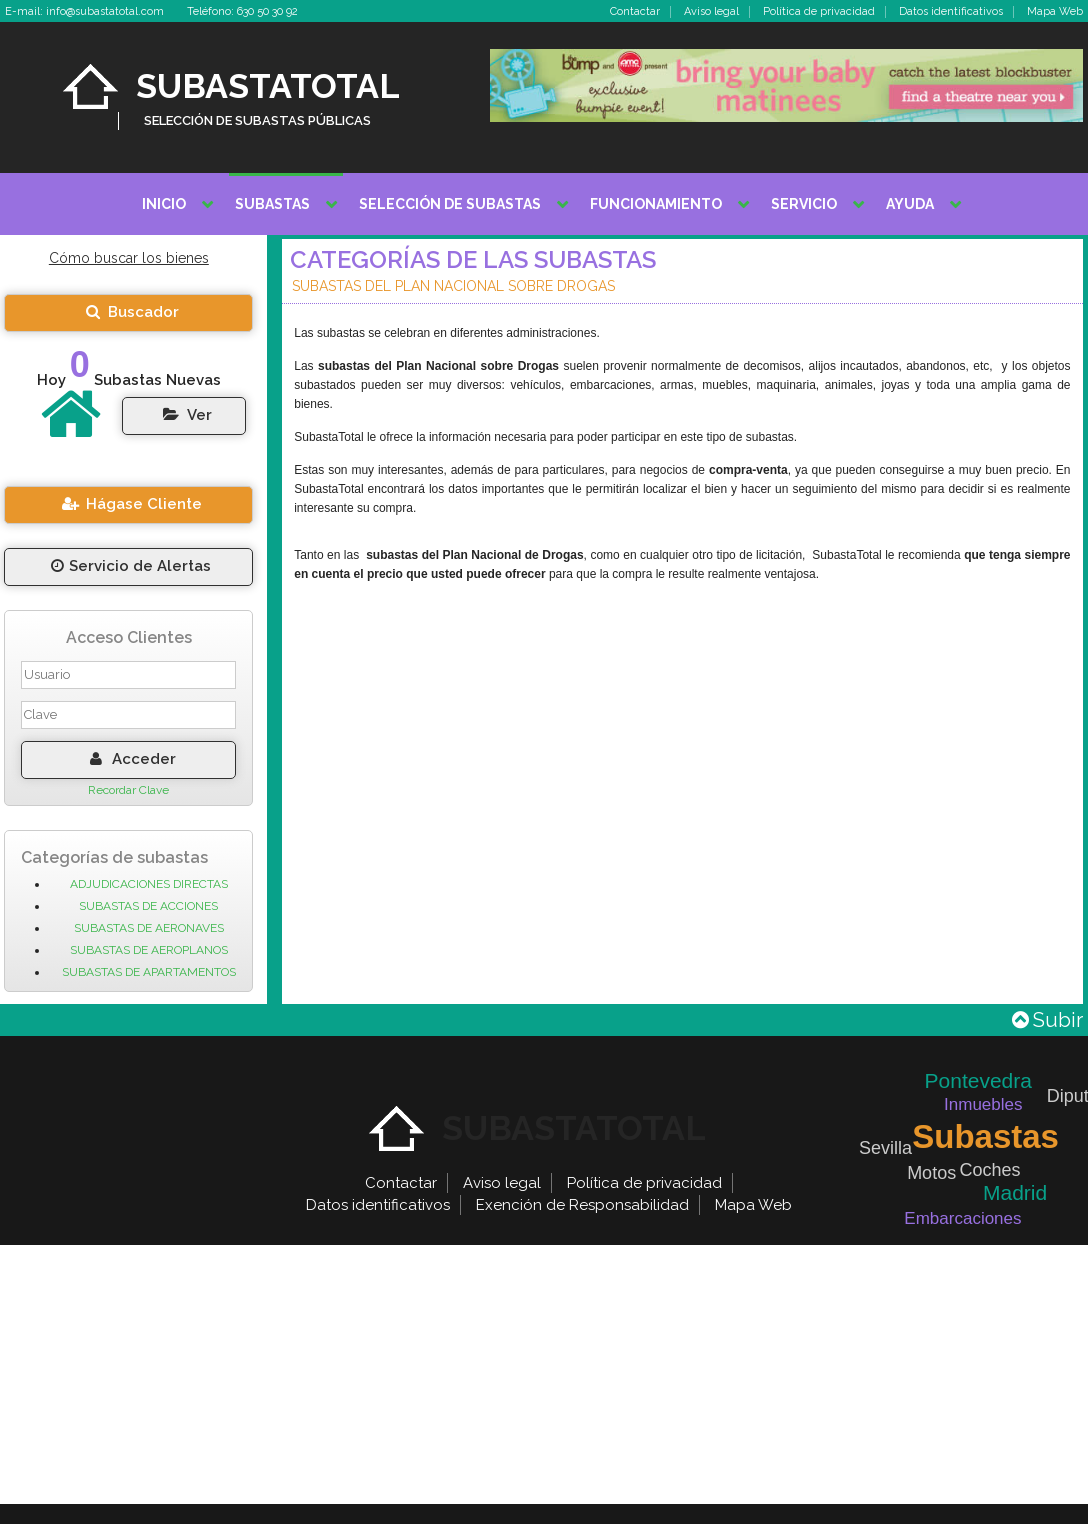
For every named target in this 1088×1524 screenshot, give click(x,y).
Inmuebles (983, 1104)
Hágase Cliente (129, 504)
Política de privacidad (819, 12)
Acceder (129, 759)
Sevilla (885, 1148)
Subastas (985, 1136)
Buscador (128, 312)
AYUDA (910, 204)
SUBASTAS (272, 204)
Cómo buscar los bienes (129, 258)
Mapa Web (1055, 12)
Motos (931, 1173)
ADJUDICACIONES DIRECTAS (149, 884)
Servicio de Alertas (129, 566)
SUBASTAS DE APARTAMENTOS (149, 972)
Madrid (1015, 1192)
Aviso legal (711, 12)
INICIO (164, 204)
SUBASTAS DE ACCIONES (148, 906)
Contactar (635, 12)
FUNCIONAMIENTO (656, 204)
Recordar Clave (128, 790)
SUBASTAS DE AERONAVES (149, 928)
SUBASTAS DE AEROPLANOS (149, 950)
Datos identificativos (951, 12)
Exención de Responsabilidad (582, 1205)
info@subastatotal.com (105, 11)
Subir (1047, 1020)
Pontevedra (978, 1080)
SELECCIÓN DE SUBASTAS (450, 204)
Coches (989, 1170)
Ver (184, 415)
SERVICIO (804, 204)
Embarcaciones (962, 1218)
